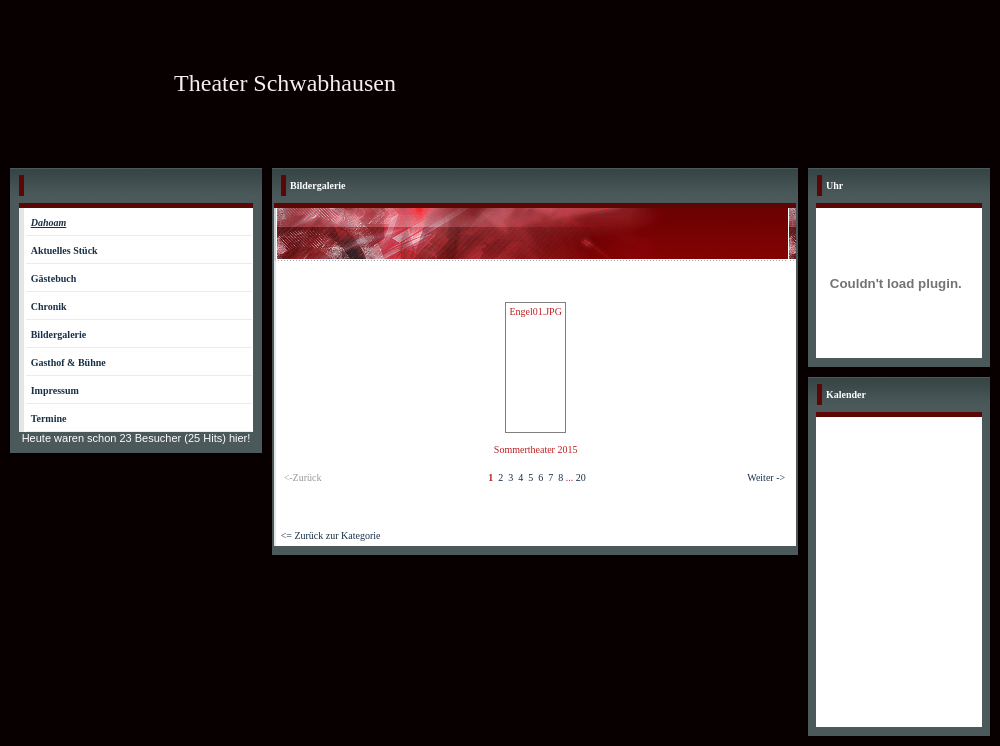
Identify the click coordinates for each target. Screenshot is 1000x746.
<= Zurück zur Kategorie (331, 535)
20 (581, 477)
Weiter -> (766, 477)
